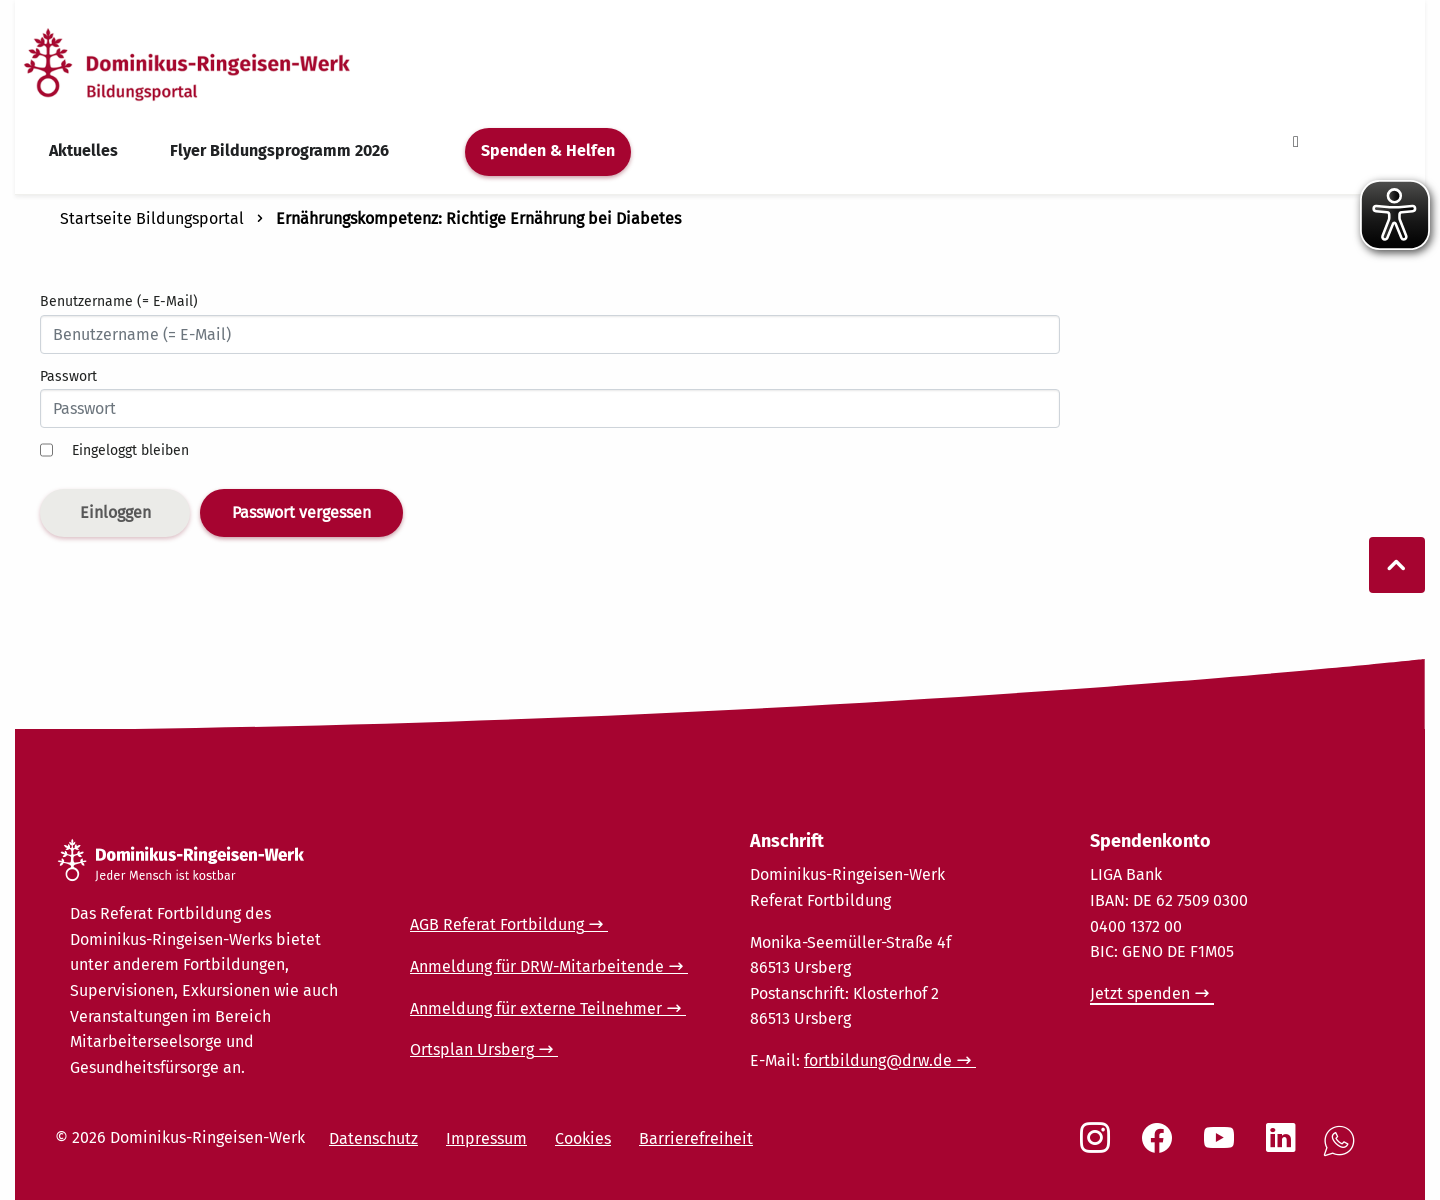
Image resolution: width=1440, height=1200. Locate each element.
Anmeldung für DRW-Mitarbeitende (537, 966)
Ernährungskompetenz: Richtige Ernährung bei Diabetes (478, 218)
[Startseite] (223, 63)
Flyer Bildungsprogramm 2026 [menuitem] (279, 150)
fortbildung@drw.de (878, 1060)
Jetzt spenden (1140, 993)
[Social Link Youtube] (1223, 1148)
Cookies (583, 1138)
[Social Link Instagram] (1099, 1148)
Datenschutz (373, 1138)
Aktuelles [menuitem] (83, 150)
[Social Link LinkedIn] (1285, 1148)
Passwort (68, 376)
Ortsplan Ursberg (472, 1049)
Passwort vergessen (301, 512)
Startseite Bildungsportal (152, 218)
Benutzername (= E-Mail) (119, 301)
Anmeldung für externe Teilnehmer (536, 1008)
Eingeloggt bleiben (130, 450)
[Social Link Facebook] (1161, 1148)
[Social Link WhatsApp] (1343, 1151)
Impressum (486, 1138)
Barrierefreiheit (696, 1138)
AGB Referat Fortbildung (497, 924)
